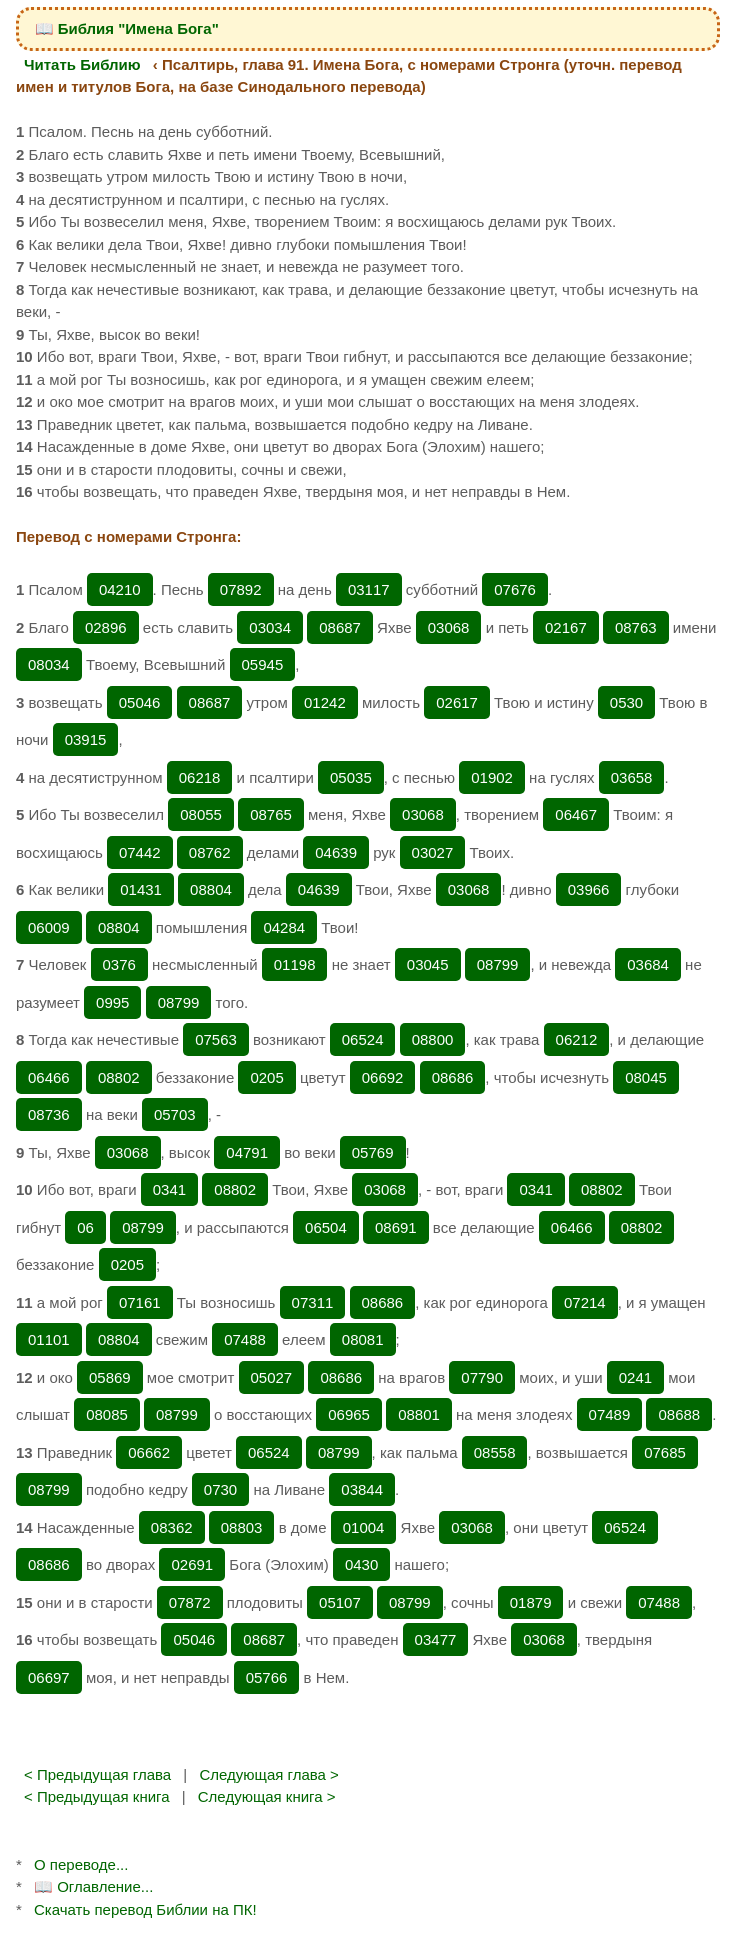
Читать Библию (82, 64)
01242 (325, 702)
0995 (112, 1002)
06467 (576, 814)
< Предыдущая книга (97, 1796)
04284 (284, 927)
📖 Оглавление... (93, 1886)
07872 (190, 1602)
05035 (351, 777)
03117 (369, 589)
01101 (49, 1339)
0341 (169, 1189)
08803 (242, 1527)
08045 (646, 1077)
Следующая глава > (268, 1774)
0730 (220, 1489)
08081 (363, 1339)
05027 (272, 1377)
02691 (192, 1564)
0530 (626, 702)
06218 (200, 777)
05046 (140, 702)
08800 (433, 1039)
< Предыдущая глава (97, 1774)
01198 (295, 964)
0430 (361, 1564)
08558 (495, 1452)
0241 (635, 1377)
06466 (49, 1077)
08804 (211, 889)
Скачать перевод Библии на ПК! (145, 1909)
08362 (172, 1527)
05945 (263, 664)
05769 (373, 1152)
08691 (396, 1227)
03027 (433, 852)
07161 (140, 1302)
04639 (336, 852)
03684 (648, 964)
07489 (610, 1414)
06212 (577, 1039)
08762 (210, 852)
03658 (632, 777)
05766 (267, 1677)
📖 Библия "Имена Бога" (127, 28)
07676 (515, 589)
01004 (364, 1527)
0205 (266, 1077)
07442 (140, 852)
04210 (120, 589)
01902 (492, 777)
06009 (49, 927)
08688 (679, 1414)
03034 (270, 627)
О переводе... (81, 1864)
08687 (340, 627)
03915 (86, 739)
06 (85, 1227)
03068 (449, 627)
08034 (49, 664)
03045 (428, 964)
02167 (566, 627)
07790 (482, 1377)
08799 (498, 964)
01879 (531, 1602)
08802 (119, 1077)
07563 (216, 1039)
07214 (585, 1302)
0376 (119, 964)
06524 (363, 1039)
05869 (110, 1377)
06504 (326, 1227)
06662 (149, 1452)
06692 (383, 1077)
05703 (175, 1114)
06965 (349, 1414)
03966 (589, 889)
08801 (419, 1414)
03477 (436, 1639)
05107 (340, 1602)
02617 (457, 702)
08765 (271, 814)
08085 (107, 1414)
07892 (241, 589)
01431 (141, 889)
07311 (313, 1302)
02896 (106, 627)
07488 (245, 1339)
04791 (247, 1152)
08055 (201, 814)
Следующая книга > (267, 1796)
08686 (453, 1077)
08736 (49, 1114)
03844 (362, 1489)
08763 (636, 627)
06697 (49, 1677)
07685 (665, 1452)
